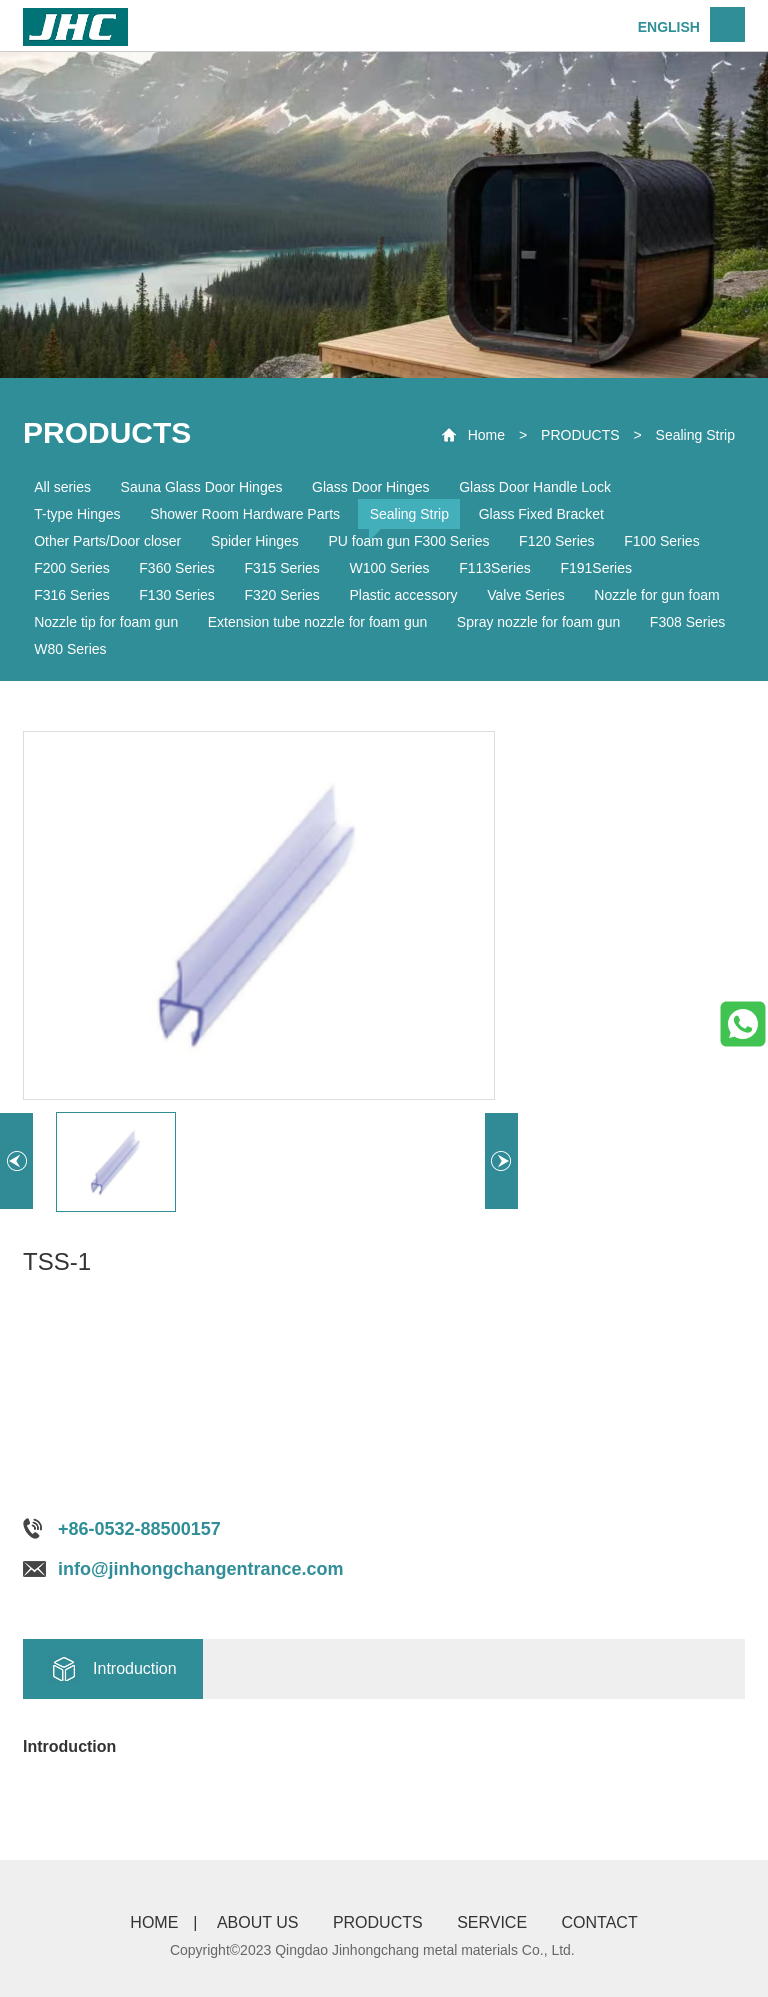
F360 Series (176, 568)
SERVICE (492, 1922)
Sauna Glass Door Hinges (202, 487)
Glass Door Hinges (371, 487)
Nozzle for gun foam (656, 595)
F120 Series (556, 541)
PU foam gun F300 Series (408, 541)
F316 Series (71, 595)
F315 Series (281, 568)
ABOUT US (258, 1922)
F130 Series (176, 595)
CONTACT (600, 1922)
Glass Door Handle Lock (535, 487)
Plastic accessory (403, 595)
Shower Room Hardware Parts (245, 514)
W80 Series (70, 649)
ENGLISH (669, 27)
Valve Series (526, 595)
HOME (154, 1922)
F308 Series (687, 622)
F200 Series (71, 568)
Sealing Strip (695, 435)
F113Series (495, 568)
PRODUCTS (580, 435)
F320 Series (281, 595)
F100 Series (661, 541)
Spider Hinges (255, 541)
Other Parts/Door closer (107, 541)
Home (486, 435)
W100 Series (389, 568)
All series (62, 487)
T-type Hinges (77, 514)
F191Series (596, 568)
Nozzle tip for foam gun (106, 622)
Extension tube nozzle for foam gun (317, 622)
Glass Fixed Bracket (541, 514)
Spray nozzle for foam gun (538, 622)
